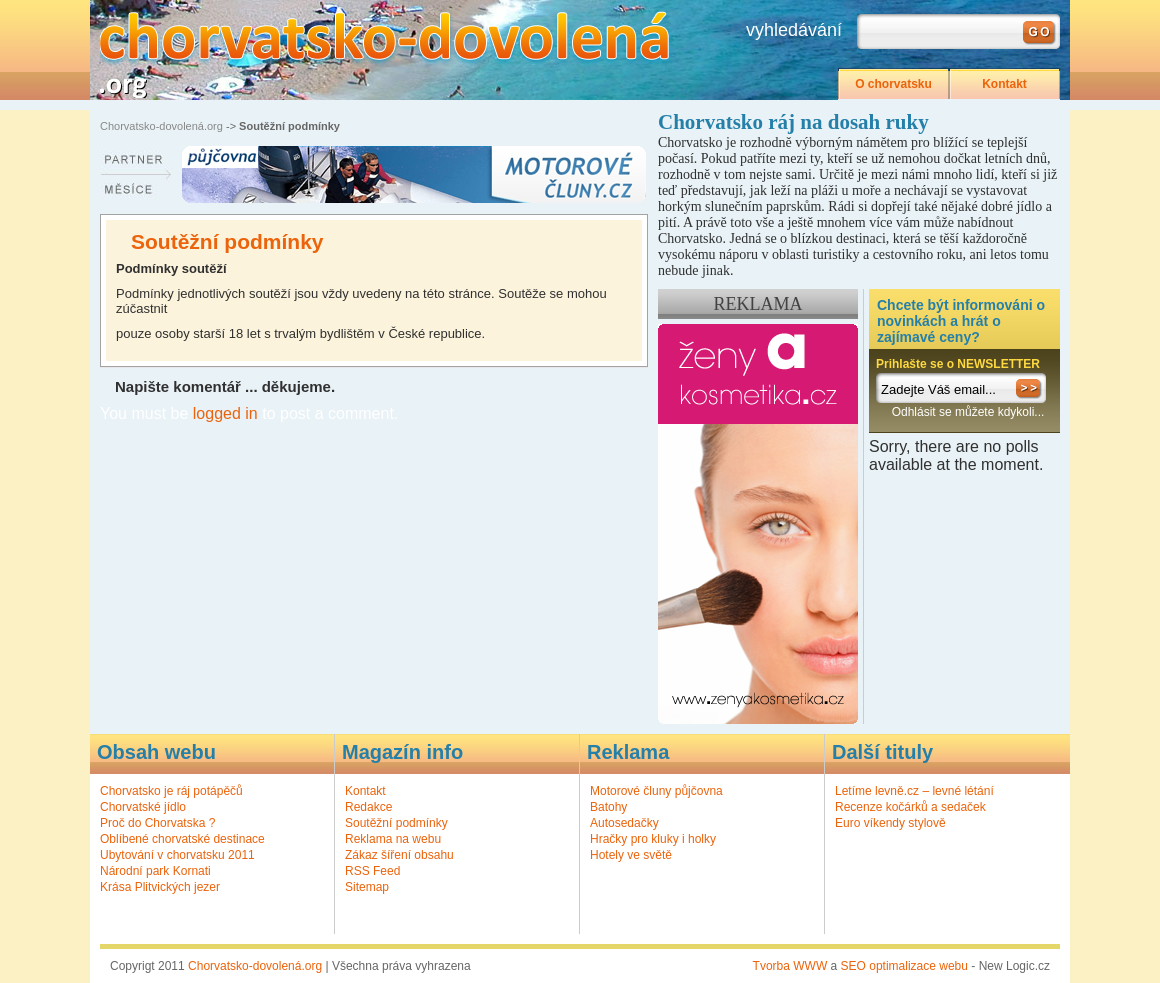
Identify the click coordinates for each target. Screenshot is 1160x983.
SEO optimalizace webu (904, 966)
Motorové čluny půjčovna (656, 791)
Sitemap (367, 887)
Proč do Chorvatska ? (157, 823)
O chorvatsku (893, 84)
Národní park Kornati (155, 871)
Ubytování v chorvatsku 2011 (177, 855)
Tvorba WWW (790, 966)
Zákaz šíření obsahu (399, 855)
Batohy (608, 807)
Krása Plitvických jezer (160, 887)
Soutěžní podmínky (396, 823)
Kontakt (1004, 84)
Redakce (368, 807)
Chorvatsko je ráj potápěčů (171, 791)
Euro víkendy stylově (890, 823)
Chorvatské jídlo (143, 807)
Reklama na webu (393, 839)
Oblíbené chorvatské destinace (182, 839)
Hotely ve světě (631, 855)
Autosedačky (624, 823)
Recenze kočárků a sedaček (910, 807)
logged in (225, 413)
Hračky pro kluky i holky (653, 839)
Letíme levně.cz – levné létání (914, 791)
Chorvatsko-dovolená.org (161, 126)
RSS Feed (372, 871)
